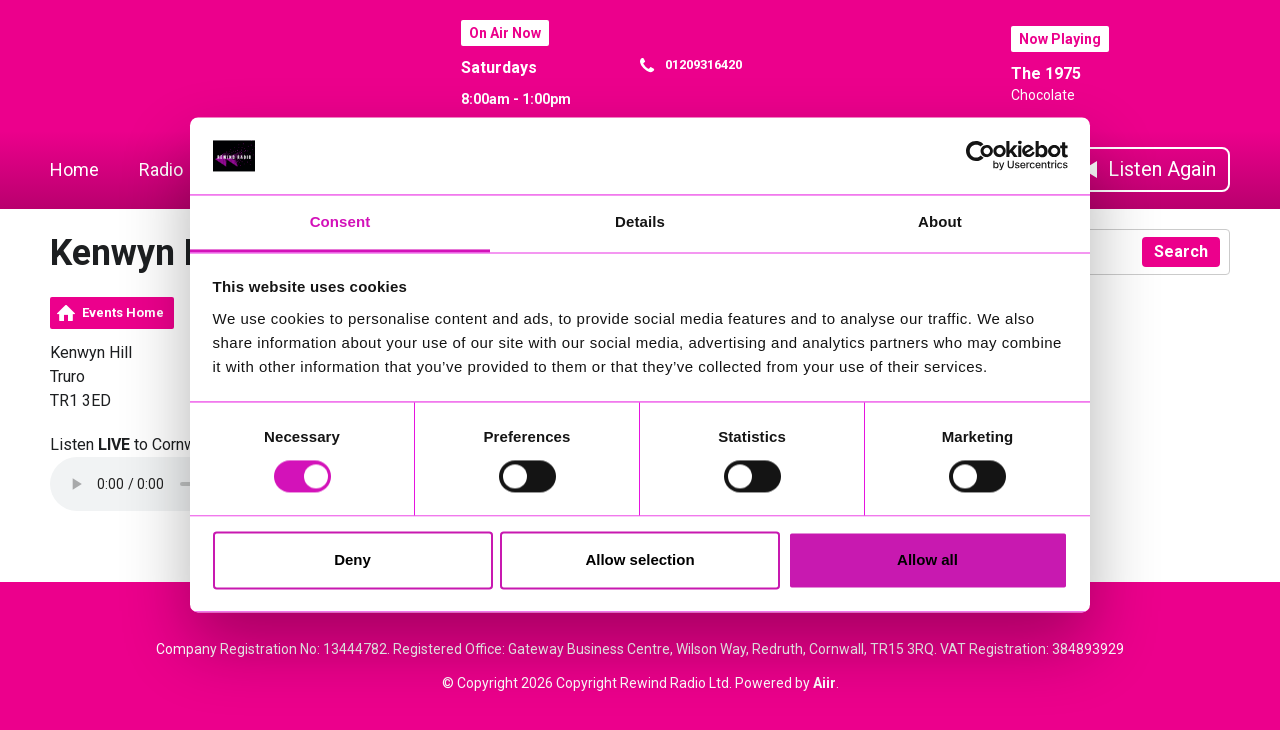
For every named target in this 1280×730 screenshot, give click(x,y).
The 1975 (1046, 73)
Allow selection (639, 559)
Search (1181, 251)
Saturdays (499, 67)
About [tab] (940, 221)
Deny (352, 559)
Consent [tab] (340, 221)
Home (74, 169)
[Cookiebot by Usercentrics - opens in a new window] (980, 156)
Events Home (123, 312)
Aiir (824, 683)
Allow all (927, 559)
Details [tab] (640, 221)
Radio (161, 169)
